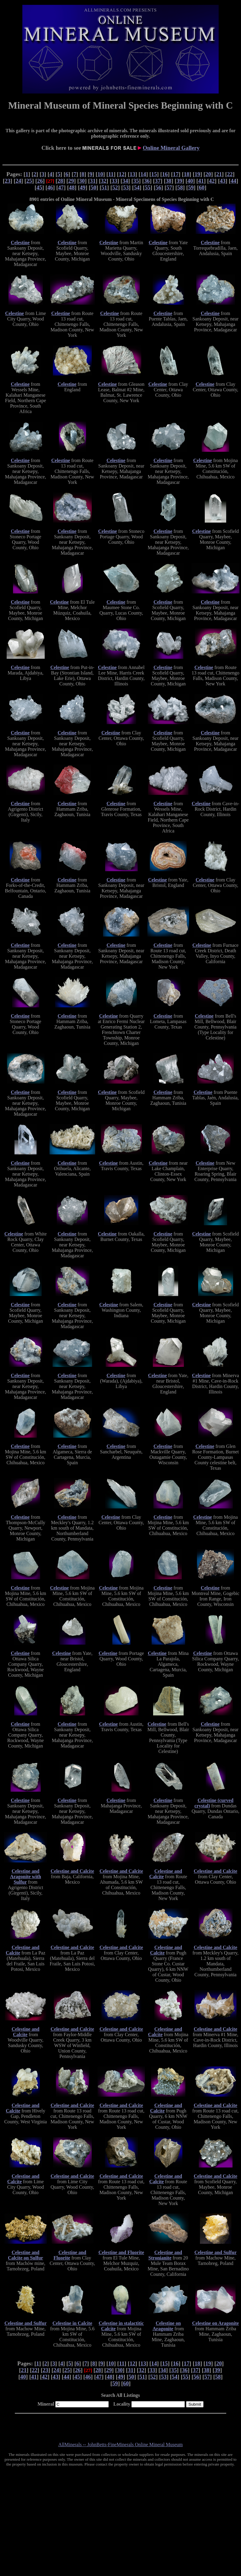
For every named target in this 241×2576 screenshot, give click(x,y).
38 (169, 181)
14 (143, 174)
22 (230, 174)
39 (179, 181)
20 (208, 174)
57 (169, 187)
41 (201, 181)
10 (100, 174)
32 (104, 181)
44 (233, 181)
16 (165, 174)
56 (158, 187)
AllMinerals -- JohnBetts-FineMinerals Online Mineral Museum (120, 2444)
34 (125, 181)
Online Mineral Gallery (171, 148)
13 (132, 174)
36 (147, 181)
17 (176, 174)
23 (8, 181)
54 (137, 187)
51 (104, 187)
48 (72, 187)
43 (223, 181)
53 (126, 187)
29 (71, 181)
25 (29, 181)
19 (197, 174)
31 (93, 181)
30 (82, 181)
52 (115, 187)
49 (82, 187)
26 (40, 181)
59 (191, 187)
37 (158, 181)
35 (136, 181)
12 (121, 174)
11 (111, 174)
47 (61, 187)
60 (201, 187)
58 (180, 187)
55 (147, 187)
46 (50, 187)
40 (190, 181)
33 (114, 181)
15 (154, 174)
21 (219, 174)
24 (18, 181)
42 (212, 181)
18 (186, 174)
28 (60, 181)
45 (39, 187)
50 (93, 187)
